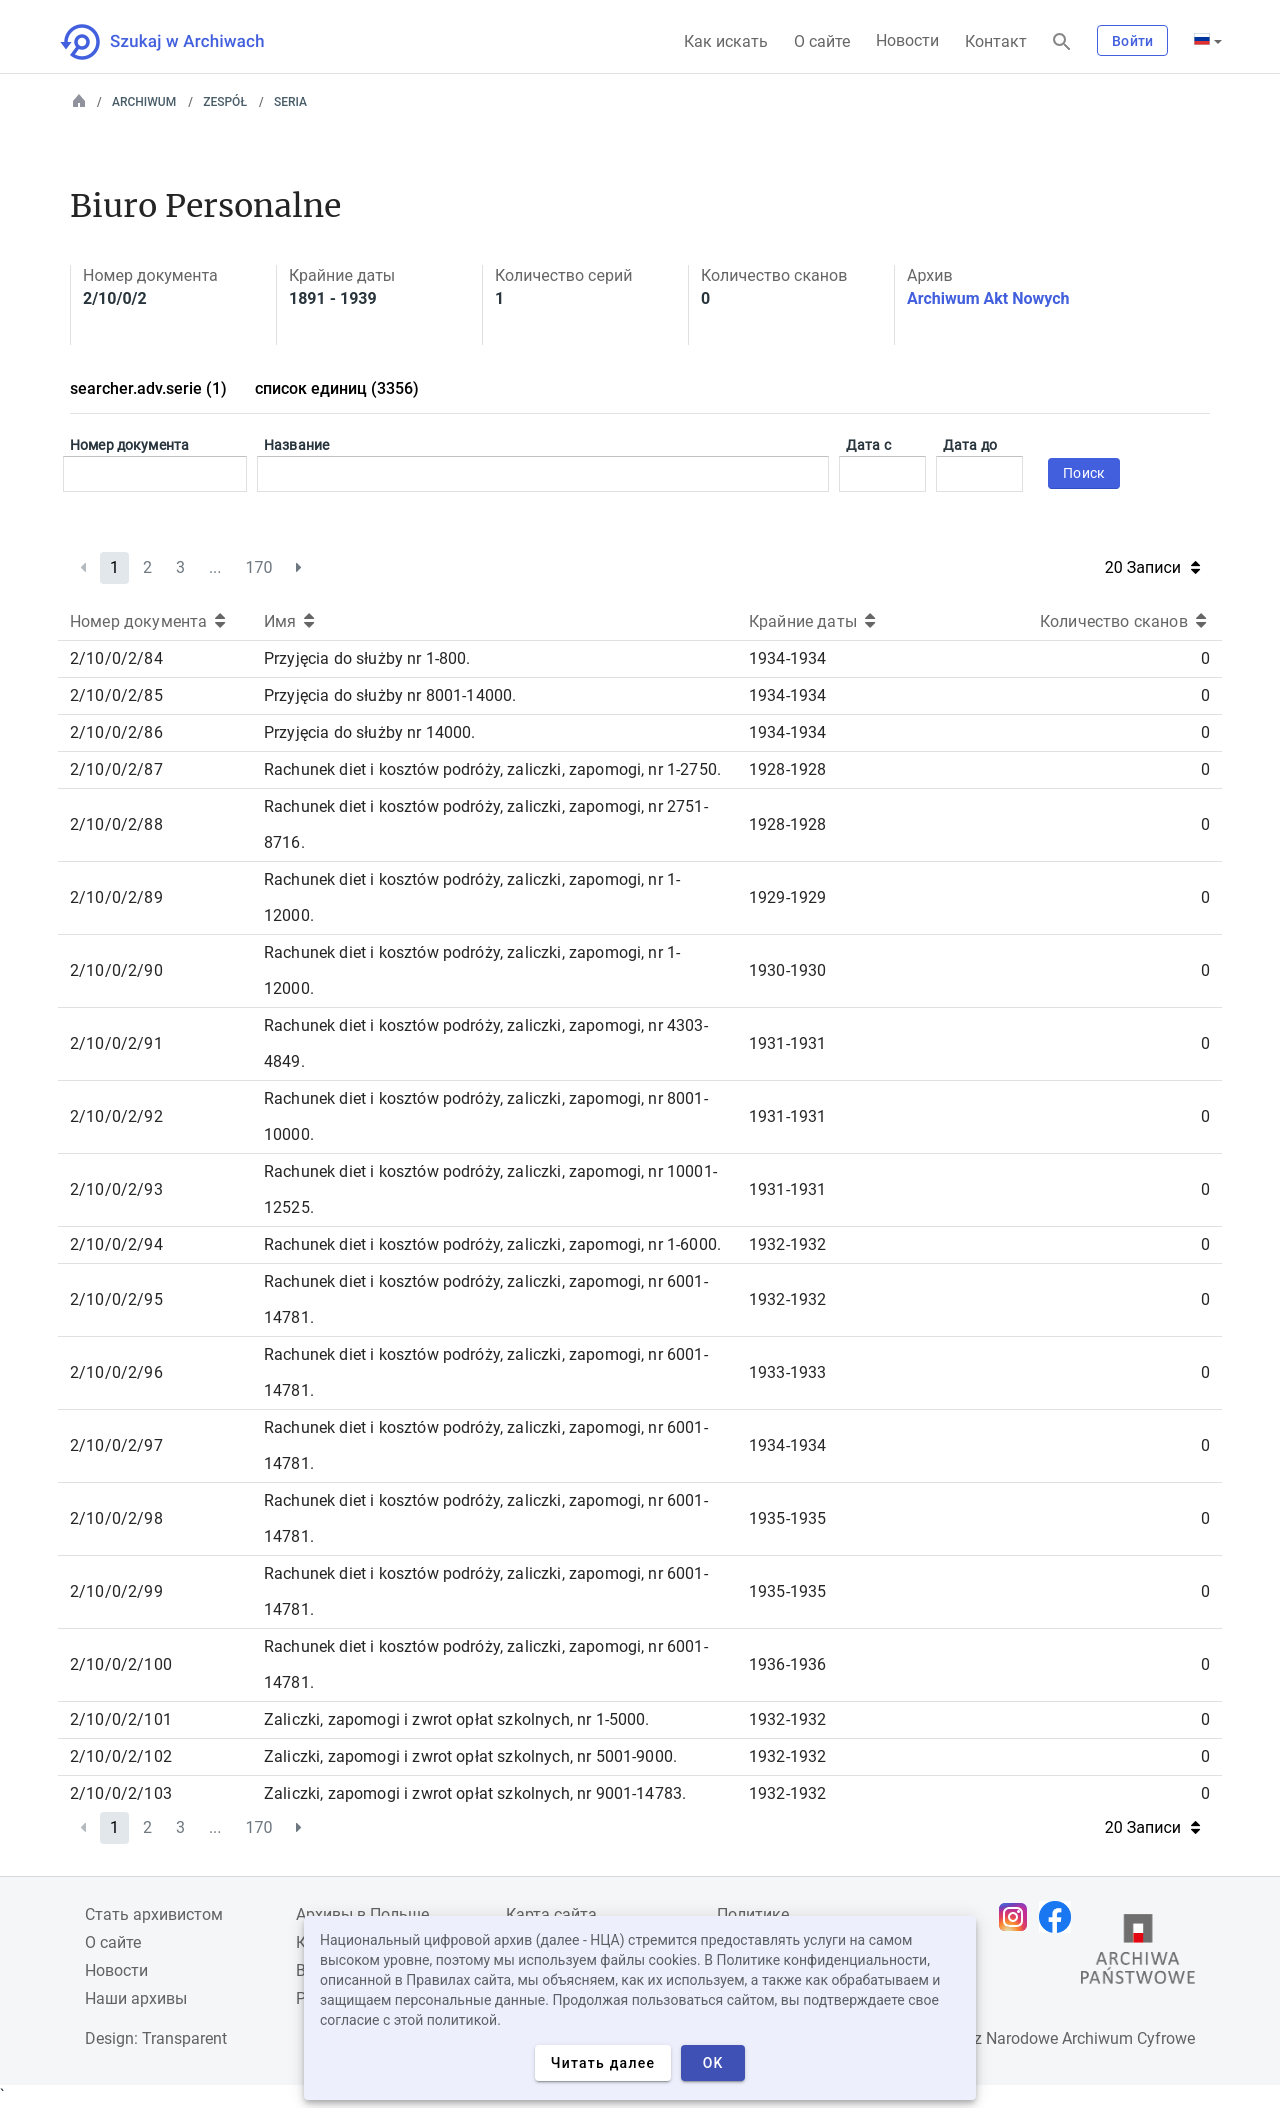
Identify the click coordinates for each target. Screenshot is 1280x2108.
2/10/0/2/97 (116, 1445)
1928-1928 (787, 769)
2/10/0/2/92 (116, 1116)
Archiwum (144, 102)
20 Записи (1152, 567)
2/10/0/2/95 (116, 1299)
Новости (907, 40)
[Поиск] (1062, 42)
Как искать (726, 41)
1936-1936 (787, 1664)
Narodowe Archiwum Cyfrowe (1090, 2038)
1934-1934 (787, 658)
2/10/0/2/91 (116, 1043)
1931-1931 (787, 1043)
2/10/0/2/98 (116, 1518)
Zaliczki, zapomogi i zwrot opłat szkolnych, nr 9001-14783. (475, 1793)
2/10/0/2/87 (116, 769)
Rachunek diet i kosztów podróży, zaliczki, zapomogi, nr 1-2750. (492, 769)
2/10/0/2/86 (116, 732)
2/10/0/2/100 (121, 1664)
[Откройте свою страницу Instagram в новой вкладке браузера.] (1018, 1917)
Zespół (225, 102)
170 (259, 567)
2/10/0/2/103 (121, 1793)
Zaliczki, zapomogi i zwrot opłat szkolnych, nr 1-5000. (457, 1719)
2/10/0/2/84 (116, 658)
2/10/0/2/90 (116, 970)
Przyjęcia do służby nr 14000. (370, 732)
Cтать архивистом (154, 1914)
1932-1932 (787, 1244)
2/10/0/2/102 (121, 1756)
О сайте (822, 41)
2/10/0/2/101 (121, 1719)
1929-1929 (787, 897)
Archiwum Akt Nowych (988, 298)
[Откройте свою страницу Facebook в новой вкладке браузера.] (1060, 1917)
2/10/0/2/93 (116, 1189)
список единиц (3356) (337, 388)
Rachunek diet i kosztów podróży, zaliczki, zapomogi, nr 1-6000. (492, 1244)
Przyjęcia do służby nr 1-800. (367, 658)
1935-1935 (787, 1518)
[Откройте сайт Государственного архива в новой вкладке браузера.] (1138, 1954)
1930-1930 (787, 970)
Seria (290, 102)
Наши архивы (136, 1998)
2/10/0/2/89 (116, 897)
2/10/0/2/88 (116, 824)
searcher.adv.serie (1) (148, 388)
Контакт (996, 41)
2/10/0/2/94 (116, 1244)
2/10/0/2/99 (116, 1591)
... (215, 567)
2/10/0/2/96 (116, 1372)
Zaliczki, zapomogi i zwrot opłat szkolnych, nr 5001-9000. (470, 1756)
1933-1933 (787, 1372)
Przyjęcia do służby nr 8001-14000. (390, 695)
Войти (1132, 41)
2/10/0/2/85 (116, 695)
